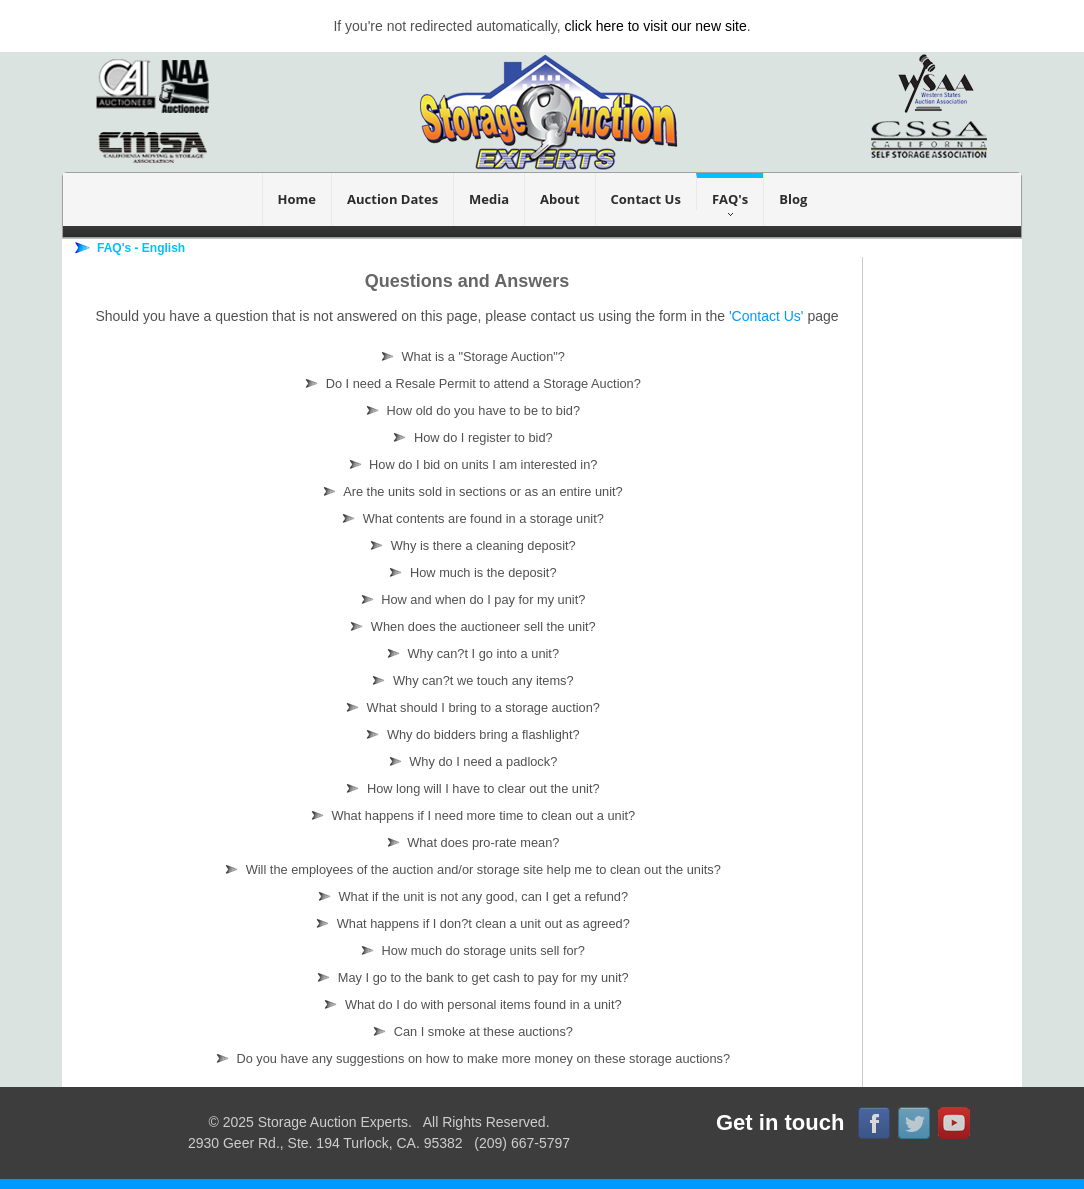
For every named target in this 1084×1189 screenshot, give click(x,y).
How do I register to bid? (469, 437)
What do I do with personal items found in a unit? (469, 1004)
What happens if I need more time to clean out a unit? (469, 815)
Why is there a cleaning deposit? (469, 545)
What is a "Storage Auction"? (469, 356)
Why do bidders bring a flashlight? (469, 734)
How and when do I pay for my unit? (470, 599)
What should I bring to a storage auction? (469, 707)
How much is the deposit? (469, 572)
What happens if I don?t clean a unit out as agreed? (469, 923)
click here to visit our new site (656, 26)
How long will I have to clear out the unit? (469, 788)
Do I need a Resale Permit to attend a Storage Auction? (469, 383)
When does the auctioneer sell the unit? (469, 626)
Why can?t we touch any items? (469, 680)
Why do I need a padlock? (470, 761)
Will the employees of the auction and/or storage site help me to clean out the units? (469, 869)
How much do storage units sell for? (469, 950)
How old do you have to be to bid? (469, 410)
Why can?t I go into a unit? (469, 653)
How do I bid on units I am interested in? (470, 464)
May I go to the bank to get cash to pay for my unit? (469, 977)
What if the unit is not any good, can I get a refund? (469, 896)
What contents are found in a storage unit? (469, 518)
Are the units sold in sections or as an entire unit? (469, 491)
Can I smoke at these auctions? (469, 1031)
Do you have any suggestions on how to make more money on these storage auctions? (469, 1058)
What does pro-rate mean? (470, 842)
